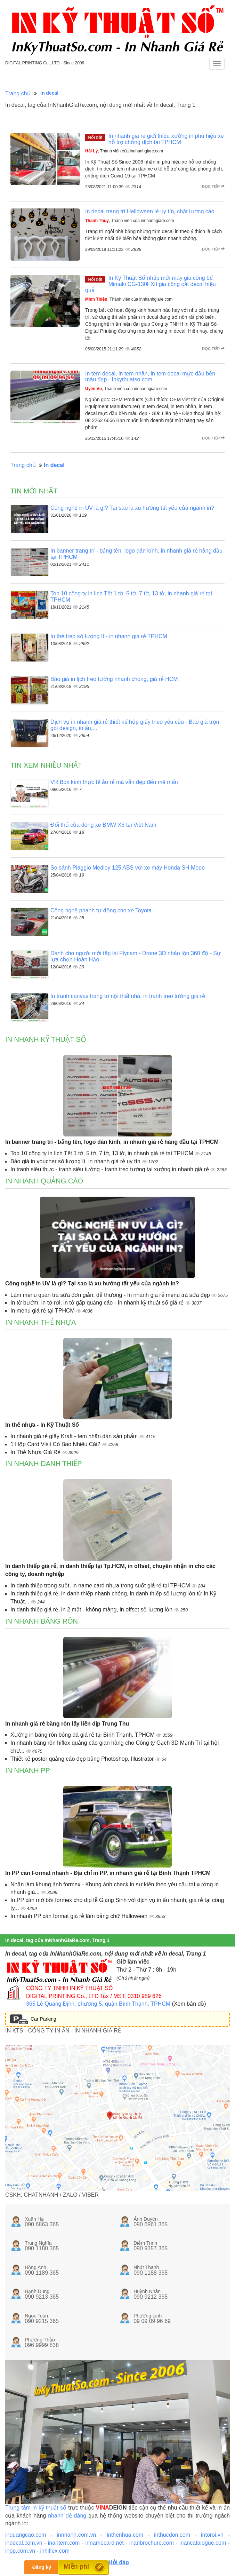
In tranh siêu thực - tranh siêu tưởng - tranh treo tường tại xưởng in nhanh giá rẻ (110, 1169)
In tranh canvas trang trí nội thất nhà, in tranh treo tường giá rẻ (127, 996)
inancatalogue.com (202, 2543)
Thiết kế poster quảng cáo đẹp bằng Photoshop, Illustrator (82, 1759)
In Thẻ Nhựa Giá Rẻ (36, 1452)
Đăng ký (41, 2567)
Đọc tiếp (213, 186)
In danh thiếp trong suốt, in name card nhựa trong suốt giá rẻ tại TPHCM (101, 1585)
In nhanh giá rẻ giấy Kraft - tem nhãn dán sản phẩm (74, 1436)
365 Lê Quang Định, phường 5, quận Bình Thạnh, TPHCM (98, 2004)
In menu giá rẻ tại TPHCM (43, 1311)
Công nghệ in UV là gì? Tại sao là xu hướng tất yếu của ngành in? (132, 508)
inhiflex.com (54, 2551)
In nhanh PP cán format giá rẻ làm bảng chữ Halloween (79, 1916)
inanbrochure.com (151, 2543)
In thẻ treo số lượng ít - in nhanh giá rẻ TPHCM (108, 636)
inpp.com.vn (20, 2551)
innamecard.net (104, 2543)
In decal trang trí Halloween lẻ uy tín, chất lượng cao (149, 211)
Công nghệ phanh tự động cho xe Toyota (101, 910)
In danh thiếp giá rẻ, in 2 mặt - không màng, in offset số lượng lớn (92, 1609)
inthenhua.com (125, 2535)
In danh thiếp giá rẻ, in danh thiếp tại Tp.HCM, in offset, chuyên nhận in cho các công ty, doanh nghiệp (110, 1570)
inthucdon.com (172, 2535)
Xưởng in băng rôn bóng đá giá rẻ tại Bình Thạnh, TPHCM (83, 1735)
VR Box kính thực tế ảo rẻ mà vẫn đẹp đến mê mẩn (114, 782)
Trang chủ (18, 93)
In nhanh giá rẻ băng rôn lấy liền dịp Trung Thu (67, 1724)
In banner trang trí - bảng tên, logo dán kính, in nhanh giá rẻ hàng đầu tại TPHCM (112, 1142)
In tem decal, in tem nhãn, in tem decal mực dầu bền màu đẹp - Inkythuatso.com (150, 377)
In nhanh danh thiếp (43, 1463)
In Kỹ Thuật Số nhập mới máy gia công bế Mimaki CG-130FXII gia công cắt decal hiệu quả (150, 284)
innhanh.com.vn (76, 2535)
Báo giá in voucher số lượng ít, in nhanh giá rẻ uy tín (76, 1161)
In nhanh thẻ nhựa (40, 1322)
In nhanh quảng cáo (44, 1181)
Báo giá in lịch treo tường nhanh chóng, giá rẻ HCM (114, 679)
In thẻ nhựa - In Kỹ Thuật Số (42, 1425)
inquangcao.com (25, 2535)
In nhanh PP (27, 1770)
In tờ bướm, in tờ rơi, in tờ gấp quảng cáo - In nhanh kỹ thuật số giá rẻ (97, 1303)
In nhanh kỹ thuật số (45, 1039)
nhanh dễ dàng (67, 2516)
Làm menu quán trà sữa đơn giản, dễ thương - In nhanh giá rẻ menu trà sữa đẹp (110, 1295)
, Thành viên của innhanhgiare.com (124, 151)
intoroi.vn (212, 2535)
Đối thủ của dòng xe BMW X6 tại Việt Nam (103, 825)
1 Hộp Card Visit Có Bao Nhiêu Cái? (56, 1444)
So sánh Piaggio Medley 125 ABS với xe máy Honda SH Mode (127, 868)
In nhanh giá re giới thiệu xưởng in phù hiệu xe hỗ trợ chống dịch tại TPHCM (166, 139)
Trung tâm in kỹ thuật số (35, 2508)
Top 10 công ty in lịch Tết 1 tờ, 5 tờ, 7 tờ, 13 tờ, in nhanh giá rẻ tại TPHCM (102, 1153)
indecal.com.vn (23, 2543)
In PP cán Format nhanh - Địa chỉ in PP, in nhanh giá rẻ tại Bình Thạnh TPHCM (108, 1873)
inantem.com (64, 2543)
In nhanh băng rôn (41, 1621)
